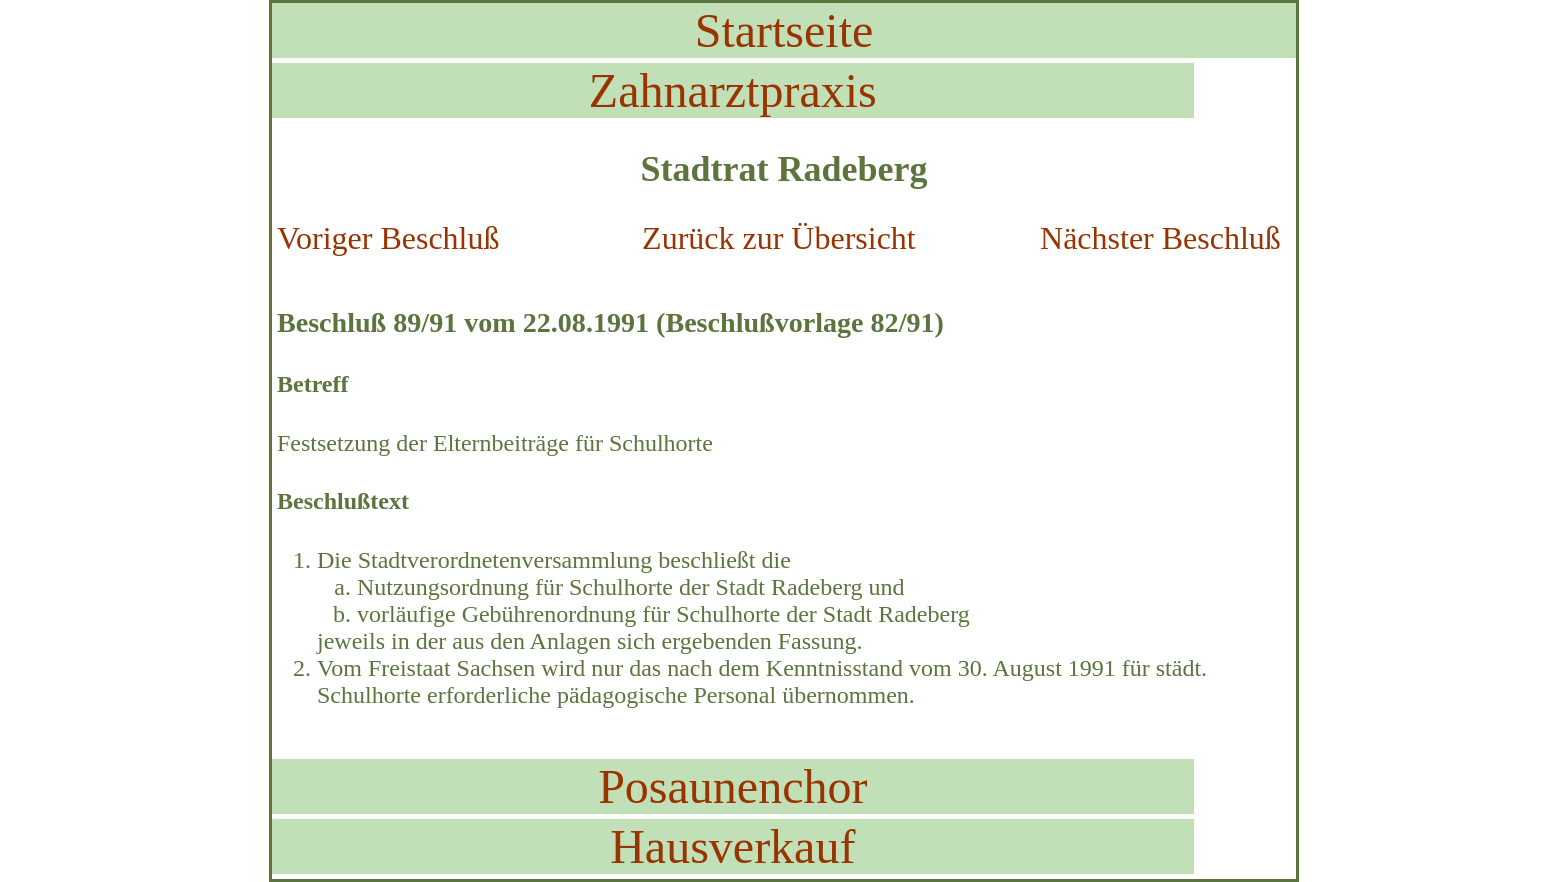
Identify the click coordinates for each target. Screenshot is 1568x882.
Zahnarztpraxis (733, 90)
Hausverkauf (732, 846)
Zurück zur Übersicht (779, 238)
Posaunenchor (732, 786)
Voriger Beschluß (388, 238)
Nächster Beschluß (1160, 238)
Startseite (784, 30)
